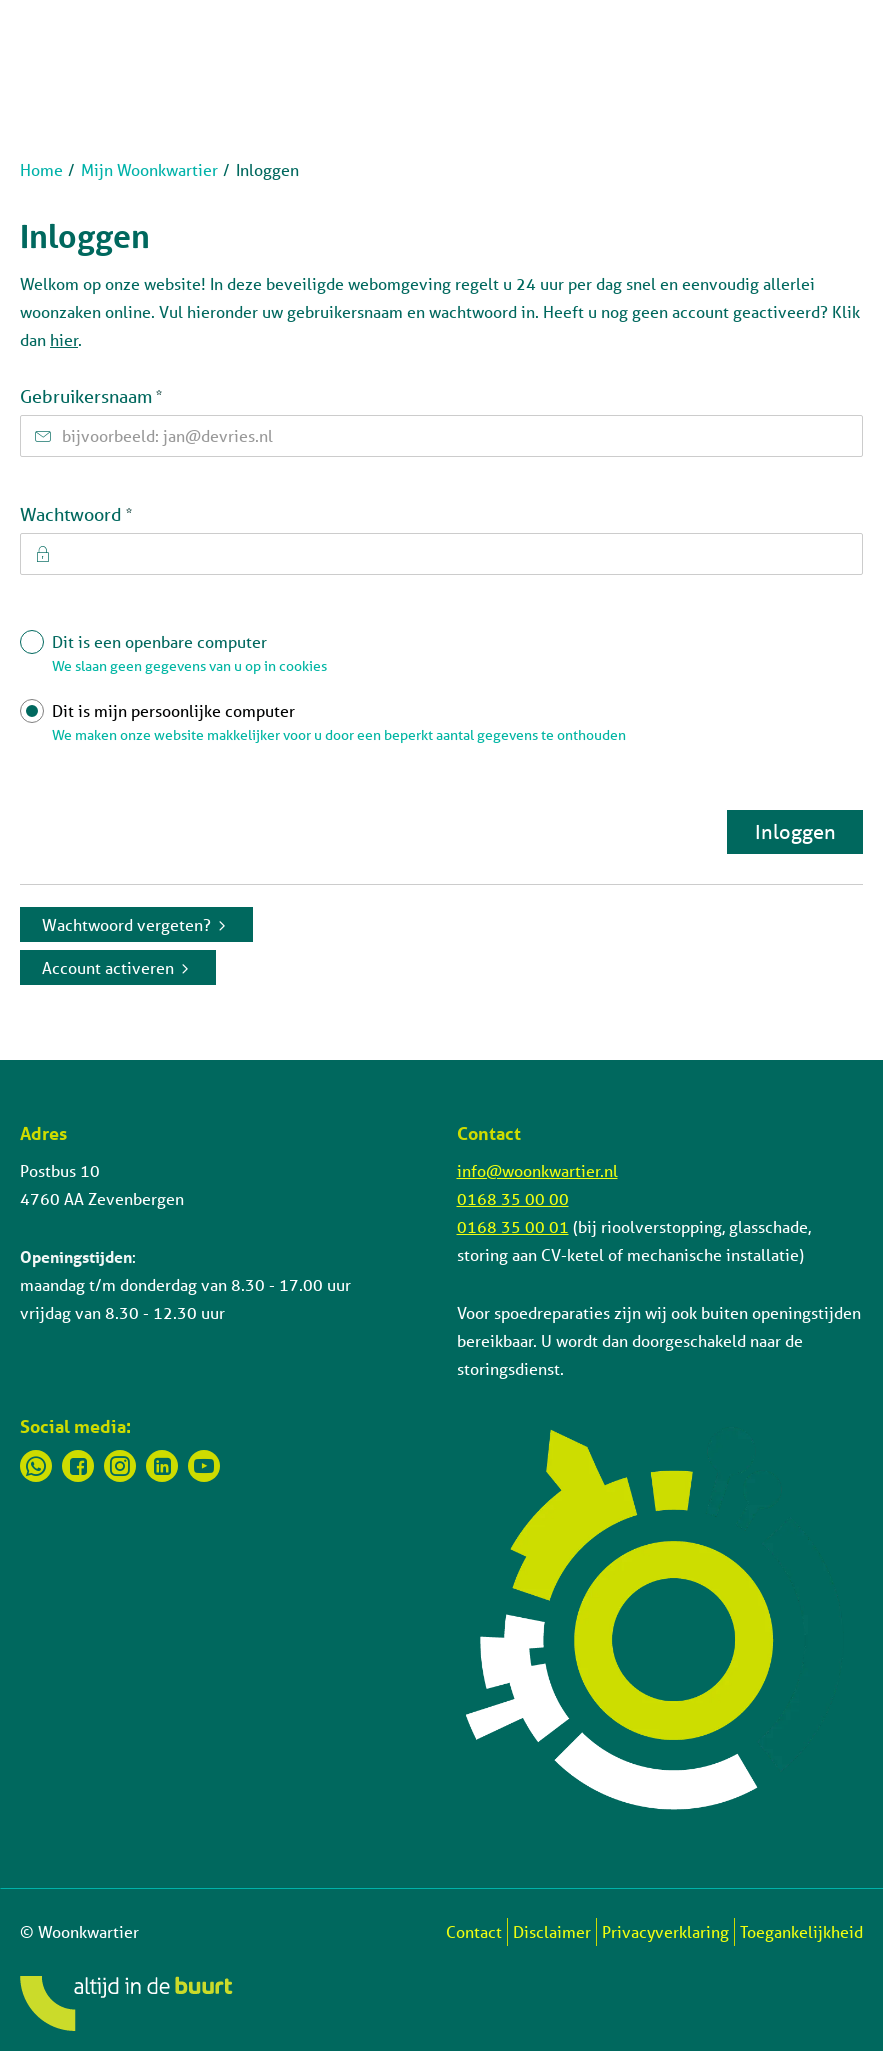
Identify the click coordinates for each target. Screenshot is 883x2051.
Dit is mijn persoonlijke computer (452, 726)
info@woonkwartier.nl (537, 1170)
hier (64, 339)
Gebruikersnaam (131, 395)
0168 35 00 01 (513, 1226)
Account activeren (108, 967)
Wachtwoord (116, 513)
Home (41, 169)
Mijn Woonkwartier (149, 169)
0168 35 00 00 (513, 1198)
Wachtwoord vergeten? (126, 924)
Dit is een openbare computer (452, 657)
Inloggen (795, 831)
